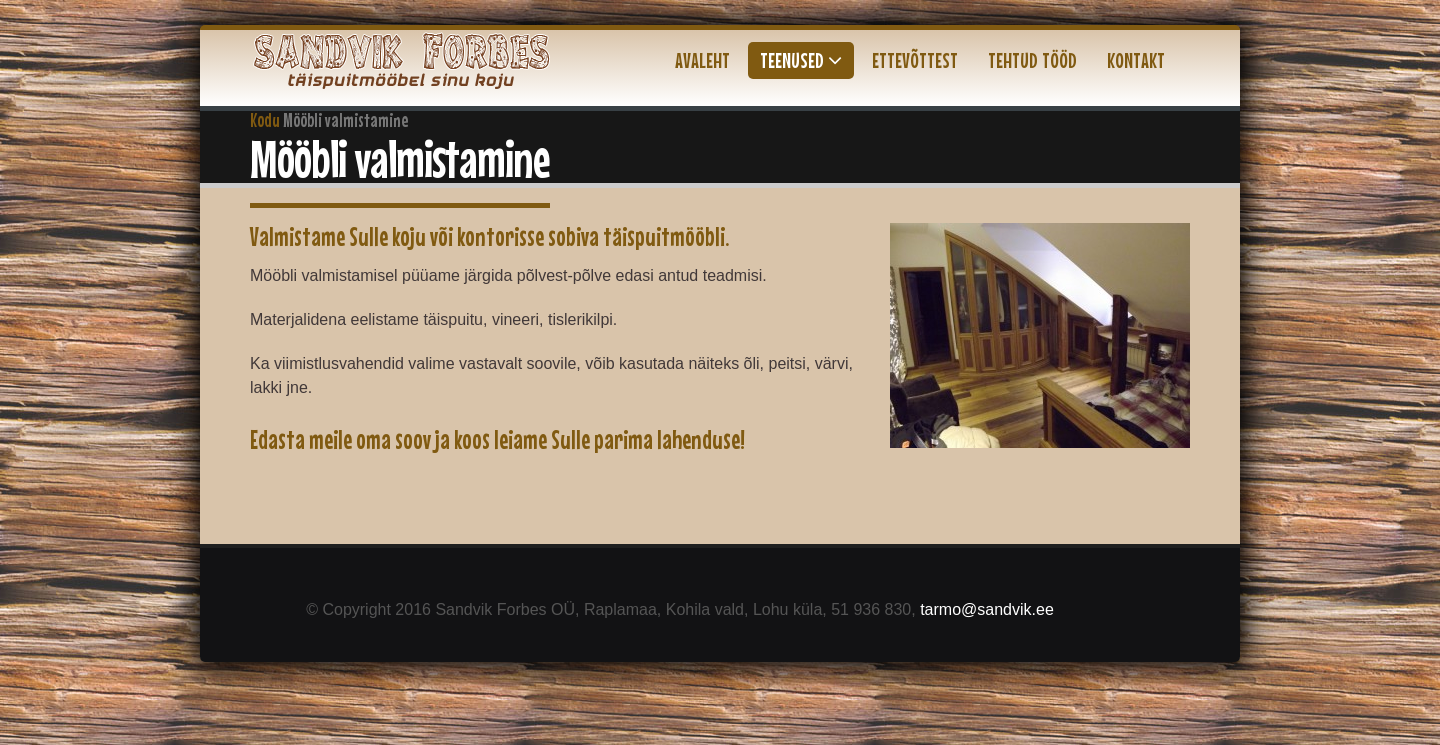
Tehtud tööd (1032, 60)
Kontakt (1136, 60)
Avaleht (702, 60)
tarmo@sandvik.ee (987, 609)
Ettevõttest (915, 60)
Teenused (801, 60)
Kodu (265, 120)
